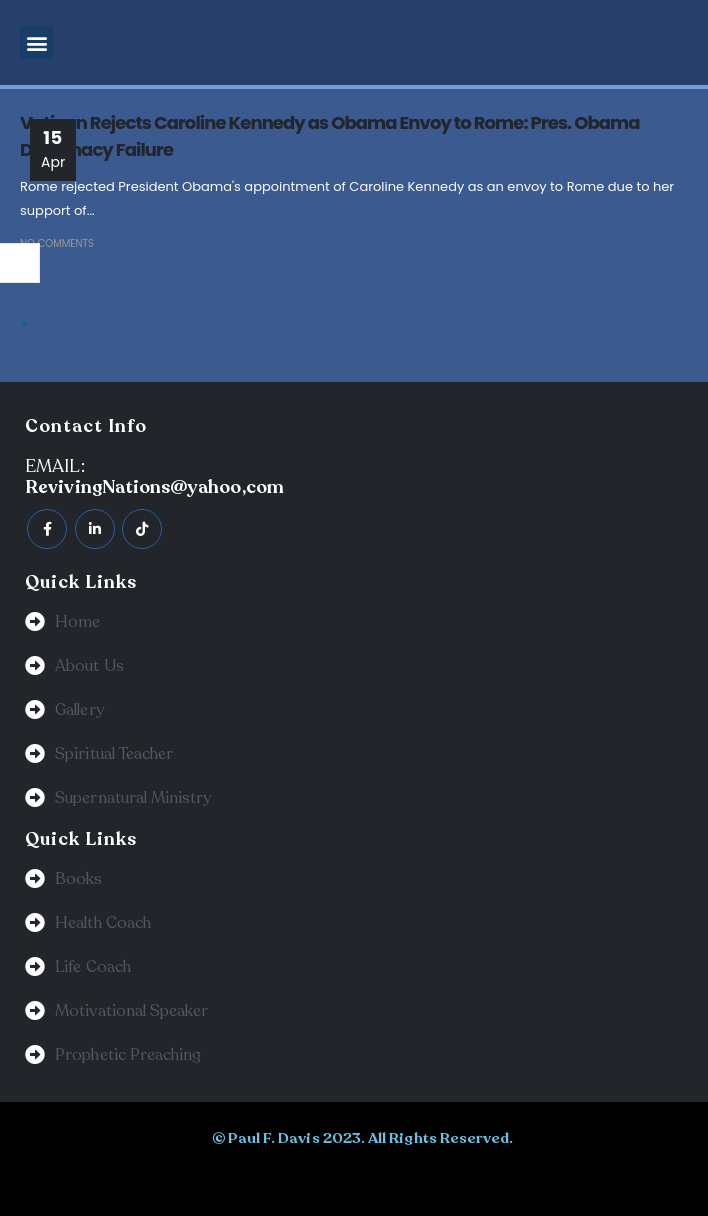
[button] (36, 42)
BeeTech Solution (314, 1179)
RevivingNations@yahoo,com (154, 487)
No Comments (57, 243)
